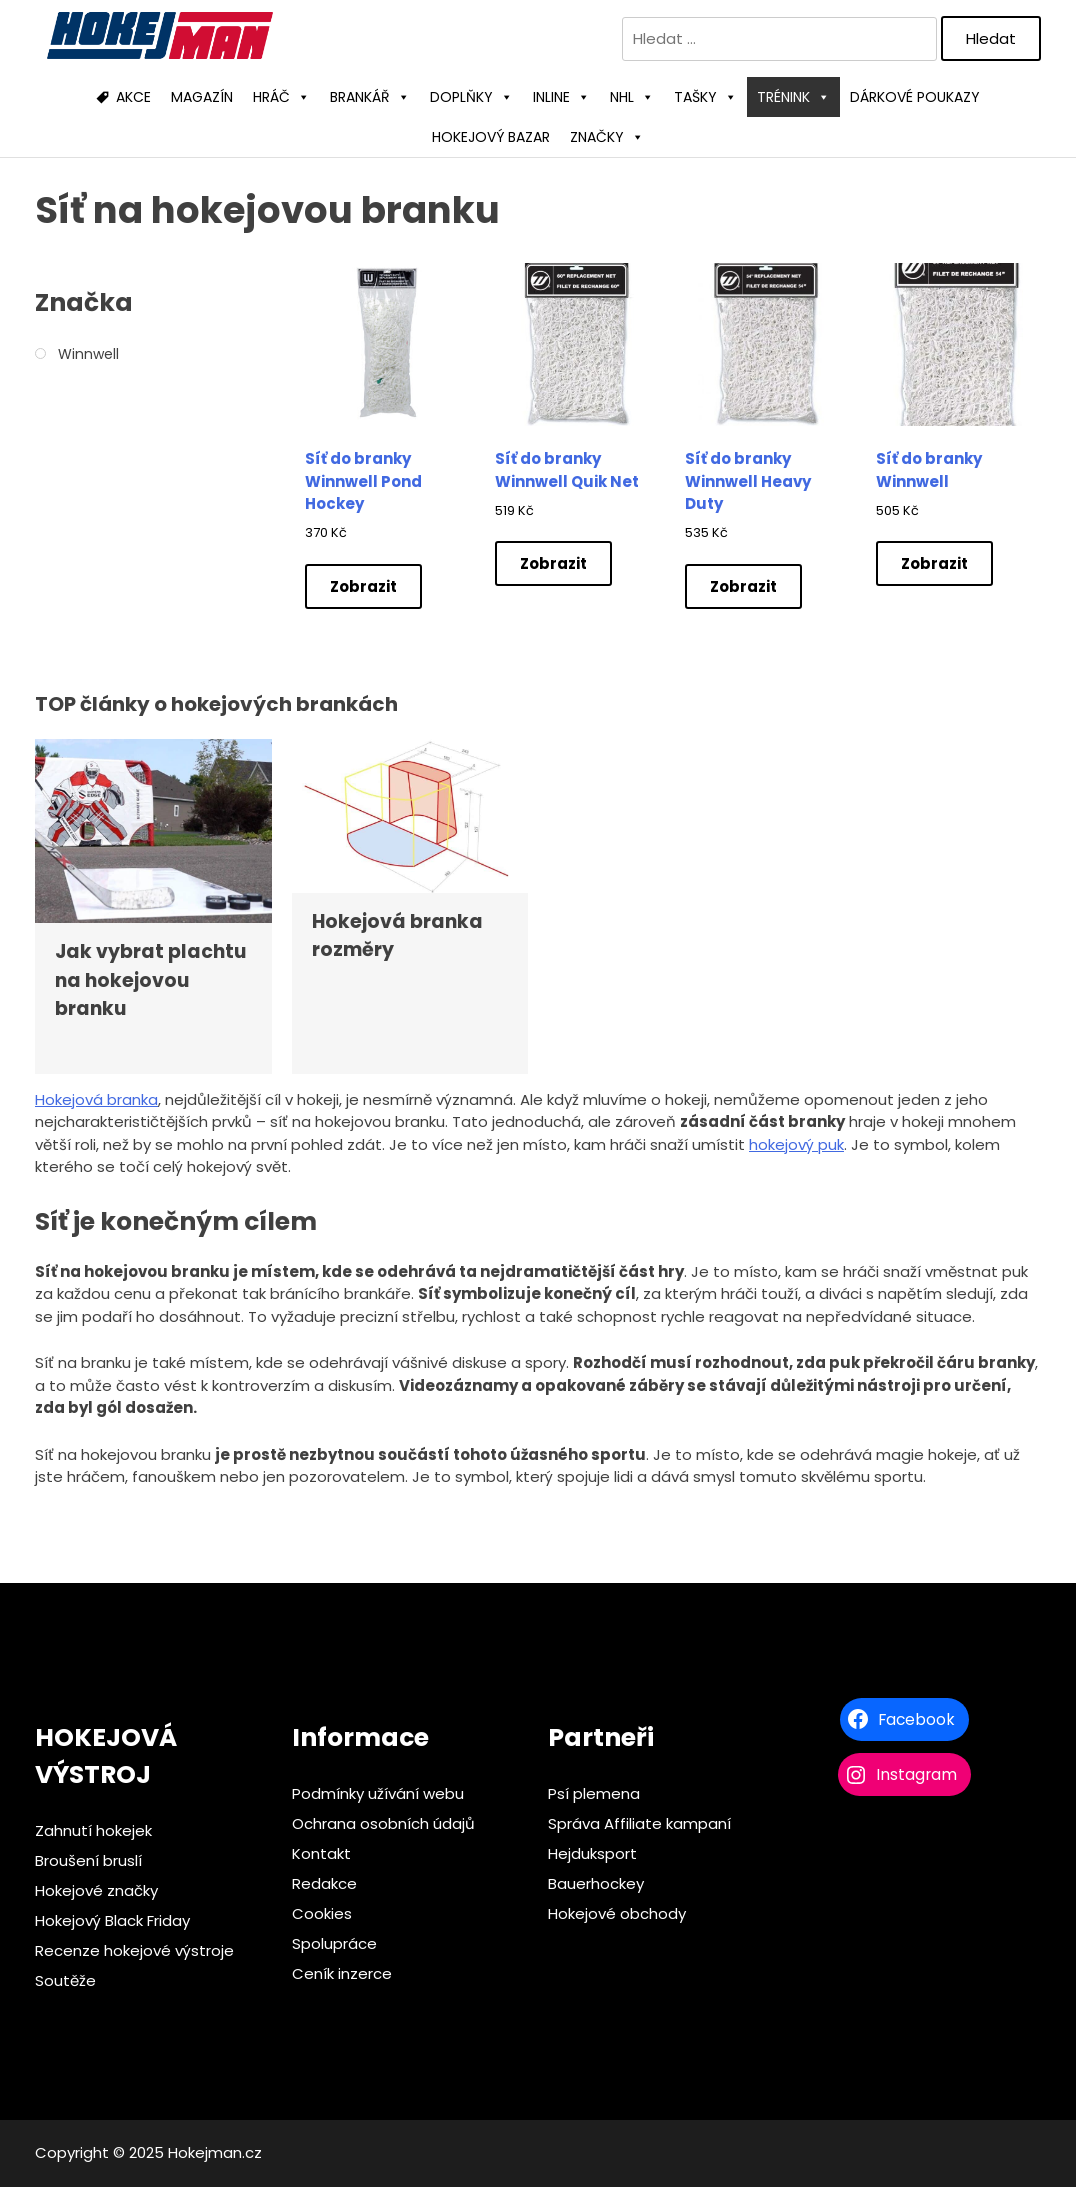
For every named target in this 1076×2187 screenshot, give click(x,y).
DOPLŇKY (471, 97)
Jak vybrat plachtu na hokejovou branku (150, 980)
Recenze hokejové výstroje (134, 1950)
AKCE (133, 97)
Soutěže (65, 1980)
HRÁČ (281, 97)
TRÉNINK (793, 97)
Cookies (322, 1913)
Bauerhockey (596, 1883)
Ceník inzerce (342, 1973)
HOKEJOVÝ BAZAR (491, 137)
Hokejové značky (96, 1890)
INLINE (561, 97)
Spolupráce (334, 1943)
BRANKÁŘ (370, 97)
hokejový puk (796, 1144)
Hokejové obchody (617, 1913)
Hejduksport (592, 1853)
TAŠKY (705, 97)
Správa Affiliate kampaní (639, 1823)
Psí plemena (594, 1793)
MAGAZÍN (202, 97)
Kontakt (321, 1853)
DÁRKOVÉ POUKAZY (915, 97)
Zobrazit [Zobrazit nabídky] (363, 586)
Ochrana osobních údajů (383, 1823)
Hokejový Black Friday (112, 1920)
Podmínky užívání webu (378, 1793)
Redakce (324, 1883)
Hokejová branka (96, 1099)
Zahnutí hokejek (93, 1830)
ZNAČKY (607, 137)
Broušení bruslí (88, 1860)
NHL (632, 97)
